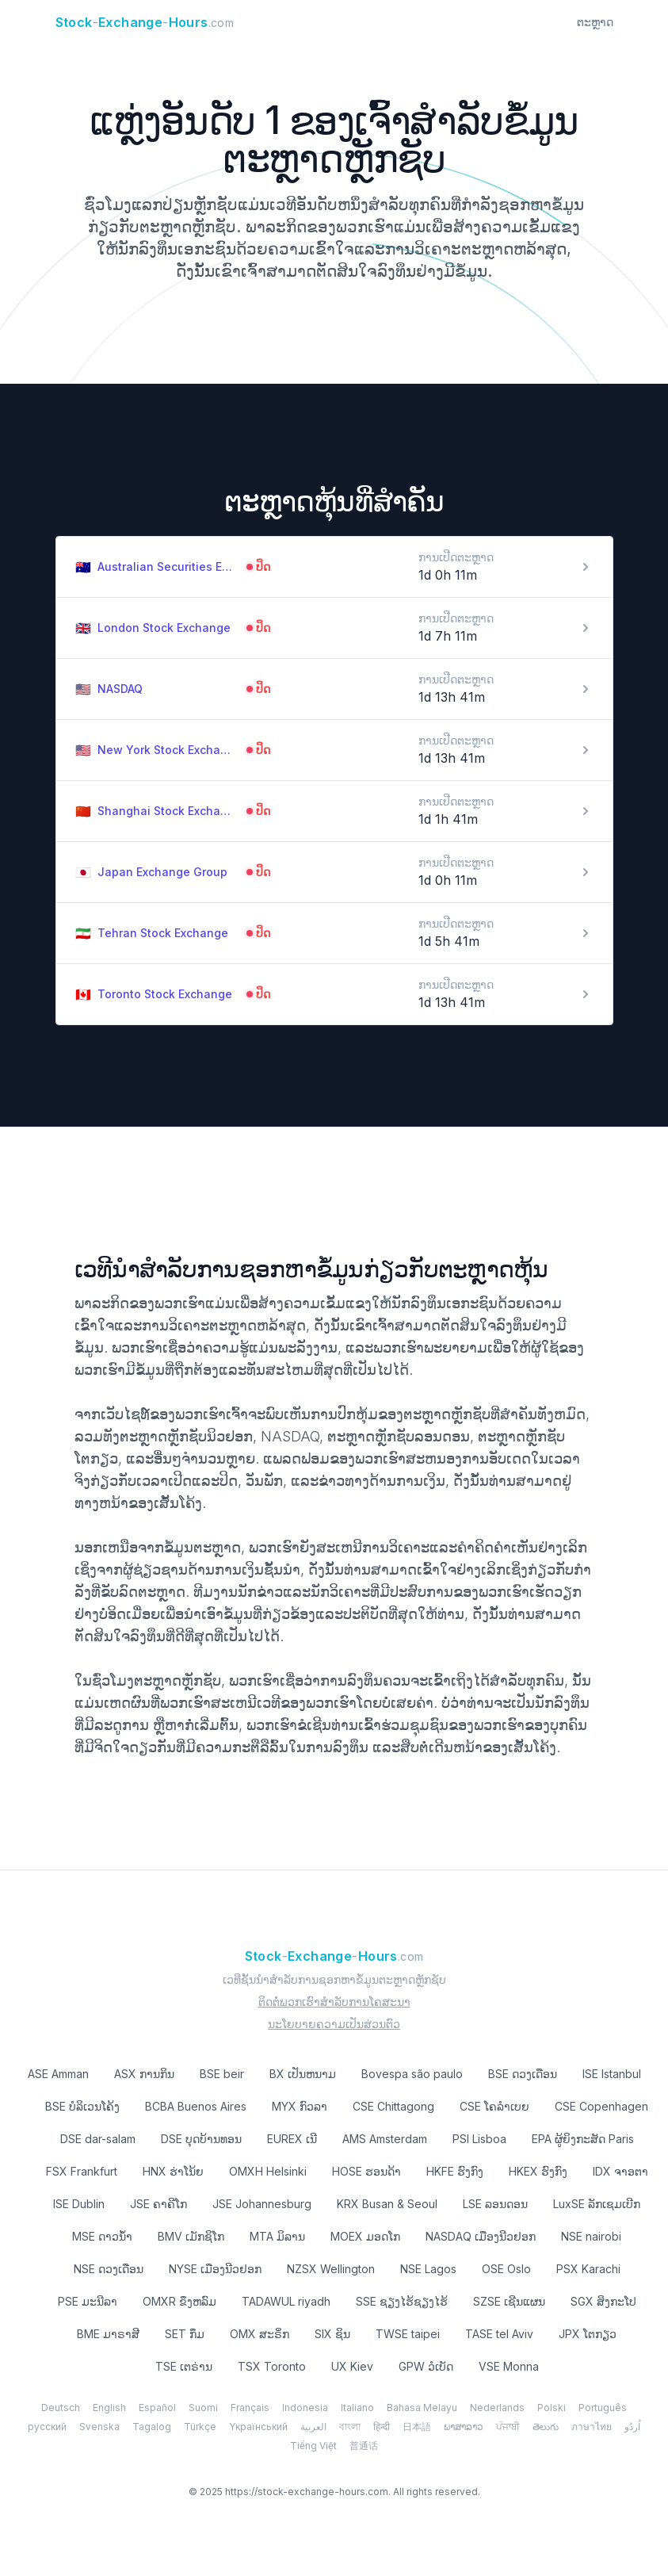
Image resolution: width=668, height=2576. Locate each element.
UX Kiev (352, 2366)
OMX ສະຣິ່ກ (259, 2334)
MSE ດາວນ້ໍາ (102, 2236)
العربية (313, 2426)
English (109, 2407)
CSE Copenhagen (601, 2106)
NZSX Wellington (331, 2269)
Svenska (99, 2426)
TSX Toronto (272, 2366)
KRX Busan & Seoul (387, 2203)
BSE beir (222, 2073)
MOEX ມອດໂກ (365, 2236)
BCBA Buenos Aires (195, 2106)
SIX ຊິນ (332, 2334)
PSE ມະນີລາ (87, 2301)
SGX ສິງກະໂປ (603, 2301)
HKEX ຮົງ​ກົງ (538, 2171)
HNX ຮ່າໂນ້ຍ (173, 2171)
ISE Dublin (79, 2203)
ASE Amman (58, 2073)
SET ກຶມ (184, 2334)
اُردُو (632, 2426)
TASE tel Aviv (499, 2334)
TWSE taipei (408, 2334)
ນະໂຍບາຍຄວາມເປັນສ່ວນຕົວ (334, 2024)
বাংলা (350, 2426)
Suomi (203, 2407)
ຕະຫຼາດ (595, 22)
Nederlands (497, 2407)
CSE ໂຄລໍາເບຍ (494, 2106)
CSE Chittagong (393, 2106)
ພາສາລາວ (463, 2426)
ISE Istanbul (611, 2073)
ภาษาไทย (591, 2426)
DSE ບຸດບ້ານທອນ (201, 2138)
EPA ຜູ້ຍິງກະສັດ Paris (583, 2138)
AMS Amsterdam (384, 2138)
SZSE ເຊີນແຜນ (509, 2301)
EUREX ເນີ (292, 2138)
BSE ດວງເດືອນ (522, 2073)
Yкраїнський (258, 2426)
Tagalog (151, 2426)
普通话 (363, 2446)
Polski (551, 2407)
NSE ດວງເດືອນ (108, 2269)
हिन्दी (381, 2426)
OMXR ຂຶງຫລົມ (179, 2301)
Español (157, 2407)
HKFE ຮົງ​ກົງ (454, 2171)
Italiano (357, 2407)
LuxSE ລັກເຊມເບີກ (596, 2203)
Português (602, 2407)
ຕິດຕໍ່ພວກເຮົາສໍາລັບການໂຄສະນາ (334, 2001)
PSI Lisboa (479, 2138)
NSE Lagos (428, 2269)
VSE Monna (509, 2366)
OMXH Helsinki (268, 2171)
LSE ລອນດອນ (495, 2203)
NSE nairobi (591, 2236)
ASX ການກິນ (144, 2073)
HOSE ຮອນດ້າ (366, 2171)
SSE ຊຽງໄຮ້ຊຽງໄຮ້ (402, 2301)
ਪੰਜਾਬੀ (508, 2426)
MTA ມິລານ (277, 2236)
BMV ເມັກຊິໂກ (191, 2236)
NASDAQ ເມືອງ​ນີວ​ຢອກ (481, 2236)
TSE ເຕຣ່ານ (183, 2366)
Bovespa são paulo (412, 2073)
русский (47, 2426)
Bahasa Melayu (422, 2407)
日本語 (417, 2426)
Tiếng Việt (313, 2446)
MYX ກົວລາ (299, 2106)
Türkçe (200, 2426)
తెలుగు (545, 2426)
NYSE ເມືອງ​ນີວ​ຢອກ (215, 2269)
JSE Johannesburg (261, 2203)
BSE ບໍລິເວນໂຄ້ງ (82, 2106)
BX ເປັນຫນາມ (302, 2073)
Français (250, 2407)
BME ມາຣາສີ (108, 2334)
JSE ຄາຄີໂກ (158, 2203)
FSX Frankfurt (81, 2171)
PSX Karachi (588, 2269)
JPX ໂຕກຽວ (587, 2334)
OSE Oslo (506, 2269)
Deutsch (60, 2407)
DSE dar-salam (98, 2138)
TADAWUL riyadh (286, 2301)
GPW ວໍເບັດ (426, 2366)
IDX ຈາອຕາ (620, 2171)
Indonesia (305, 2407)
